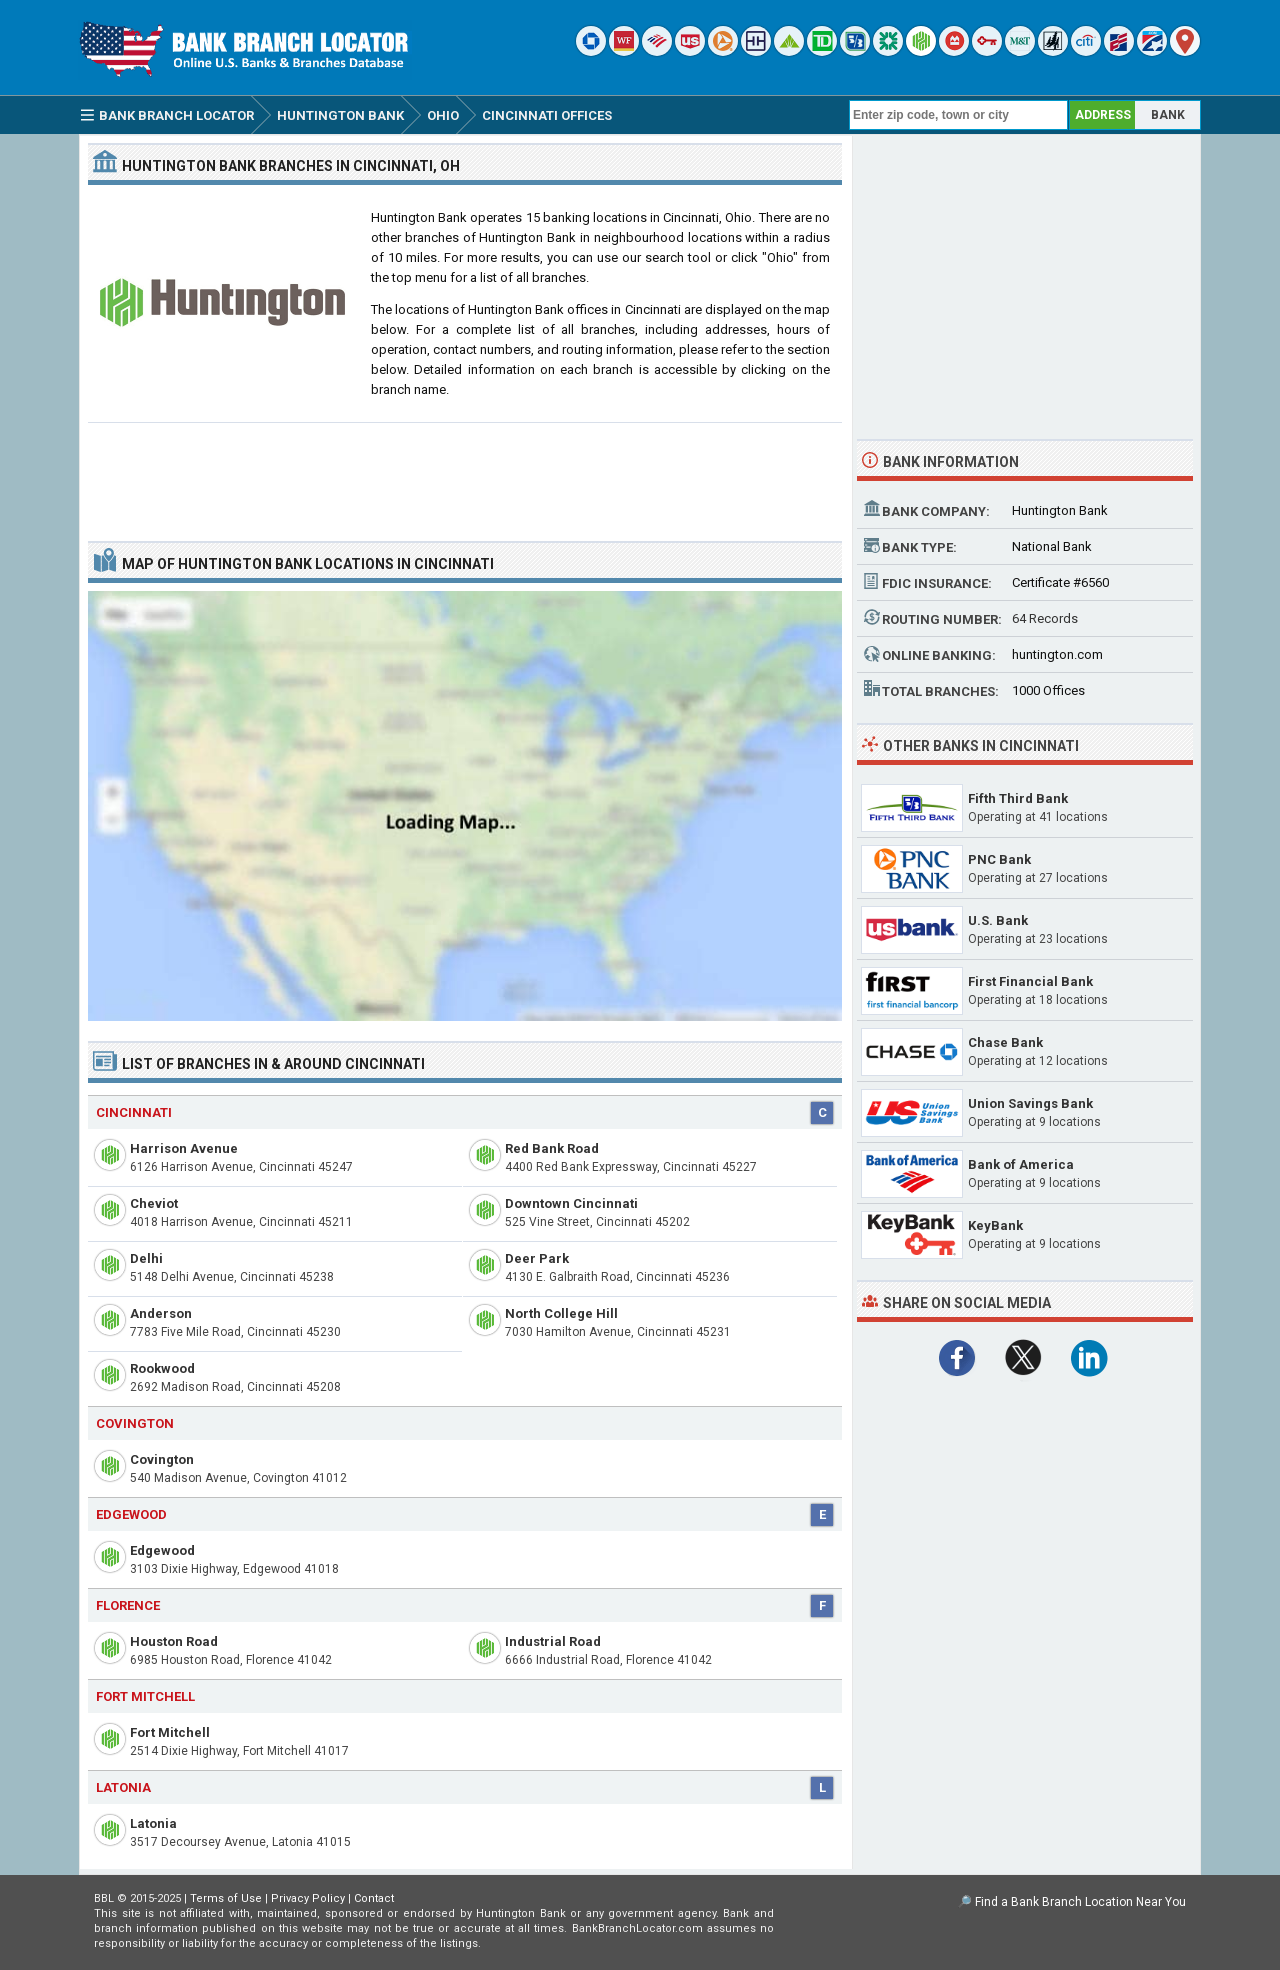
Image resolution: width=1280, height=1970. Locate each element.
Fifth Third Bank (1018, 798)
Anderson (161, 1313)
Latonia (153, 1823)
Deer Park (537, 1258)
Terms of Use (226, 1898)
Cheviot (154, 1203)
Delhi (146, 1258)
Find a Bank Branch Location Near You (1080, 1902)
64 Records (1045, 618)
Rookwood (162, 1368)
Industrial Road (553, 1641)
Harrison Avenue (184, 1148)
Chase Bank (1005, 1042)
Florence (128, 1605)
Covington (162, 1459)
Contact (374, 1898)
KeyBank (995, 1225)
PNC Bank (999, 859)
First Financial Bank (1030, 981)
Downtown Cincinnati (571, 1203)
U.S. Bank (998, 920)
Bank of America (1021, 1164)
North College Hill (561, 1313)
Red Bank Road (552, 1148)
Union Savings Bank (1030, 1103)
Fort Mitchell (170, 1732)
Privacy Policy (308, 1898)
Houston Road (174, 1641)
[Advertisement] (465, 474)
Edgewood (162, 1550)
